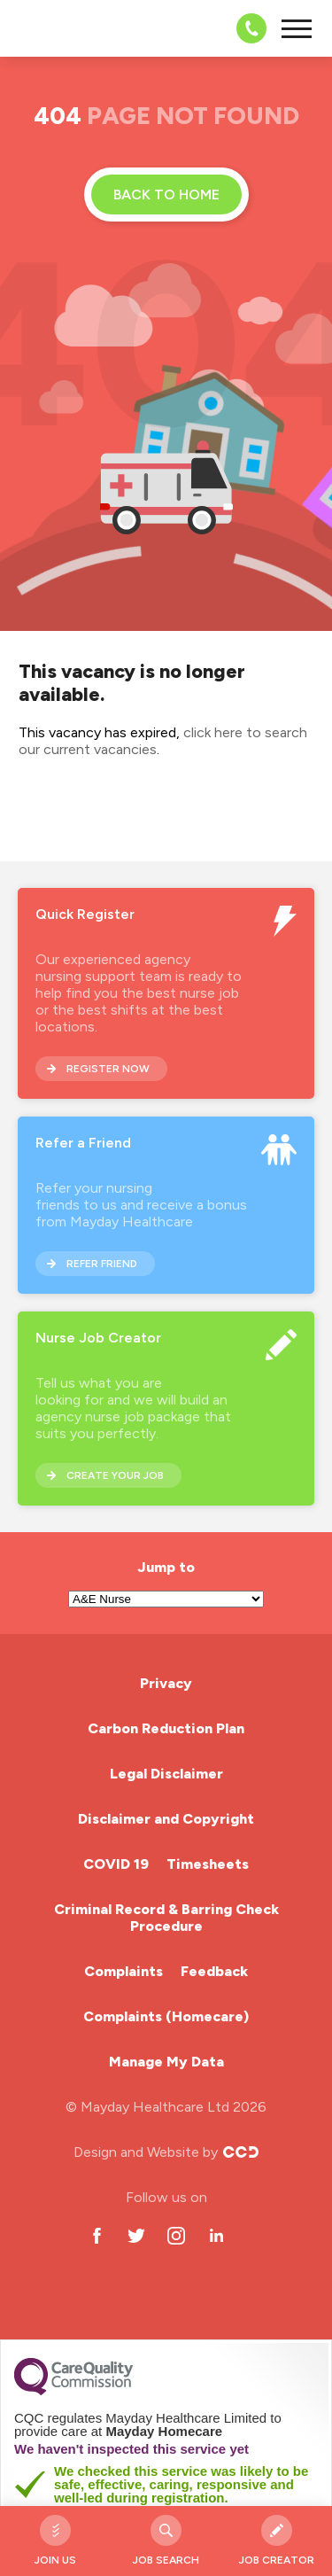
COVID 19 (116, 1864)
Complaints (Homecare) (166, 2016)
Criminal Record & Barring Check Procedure (166, 1917)
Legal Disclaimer (166, 1773)
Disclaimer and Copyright (166, 1818)
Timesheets (207, 1864)
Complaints (123, 1971)
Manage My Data (166, 2061)
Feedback (214, 1971)
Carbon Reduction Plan (166, 1728)
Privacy (166, 1683)
